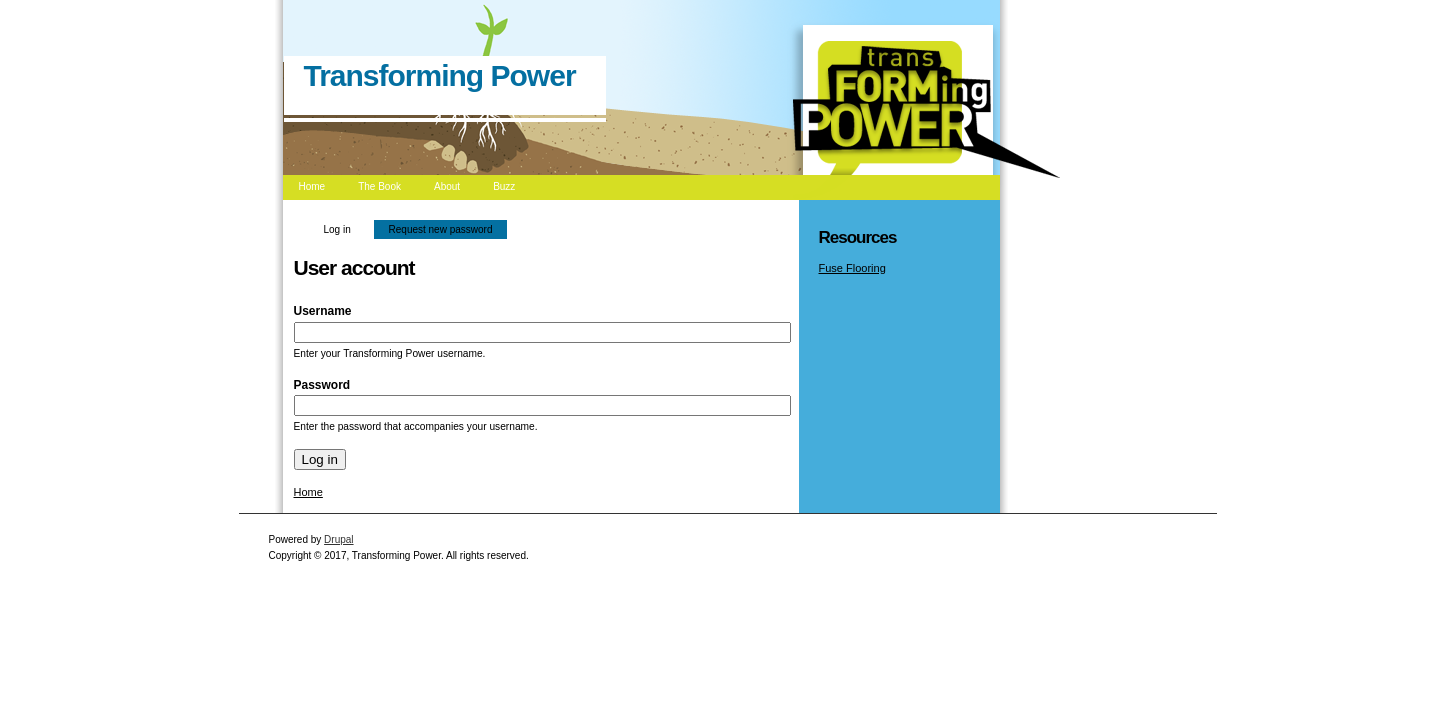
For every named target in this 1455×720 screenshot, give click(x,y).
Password (326, 385)
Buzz (504, 186)
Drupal (338, 539)
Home (308, 492)
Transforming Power (440, 75)
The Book (379, 186)
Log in (345, 227)
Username (327, 311)
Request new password (441, 229)
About (447, 186)
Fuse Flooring (852, 268)
